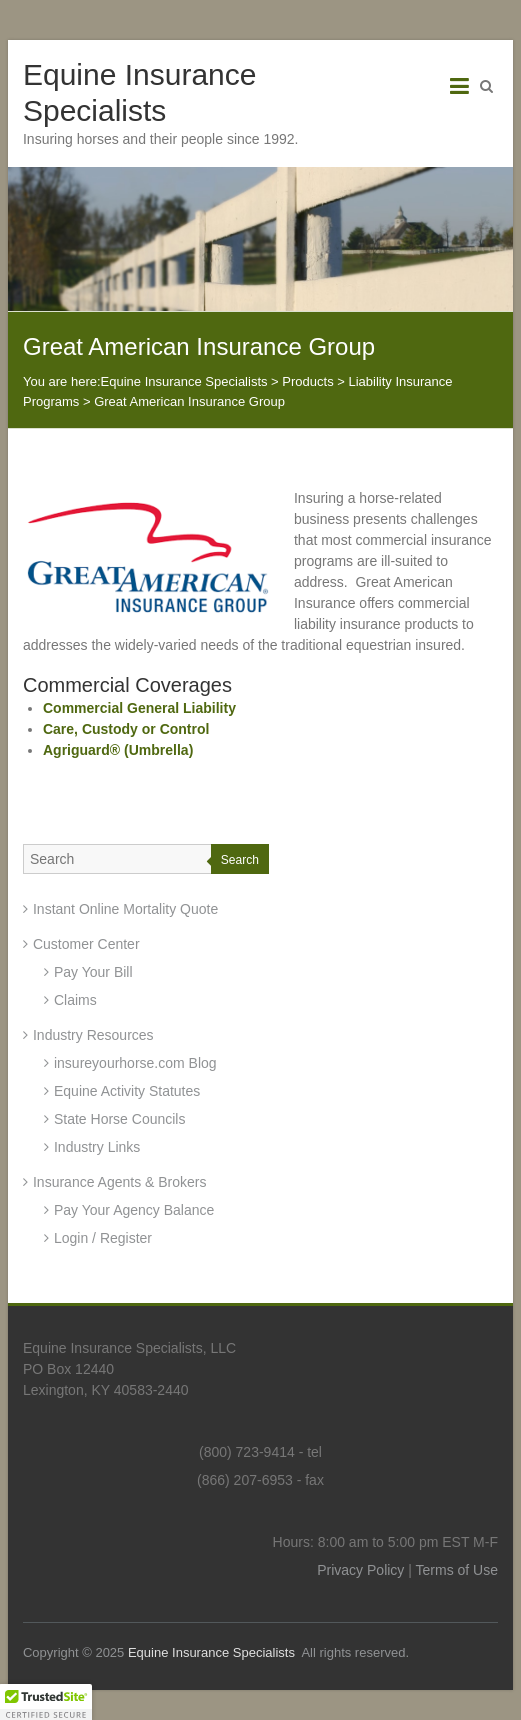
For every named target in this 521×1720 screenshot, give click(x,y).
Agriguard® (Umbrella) (118, 750)
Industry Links (97, 1147)
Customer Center (86, 944)
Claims (75, 1000)
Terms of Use (457, 1570)
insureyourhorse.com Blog (135, 1063)
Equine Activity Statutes (127, 1091)
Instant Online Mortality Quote (125, 909)
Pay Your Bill (93, 972)
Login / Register (103, 1238)
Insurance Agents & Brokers (120, 1182)
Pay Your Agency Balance (134, 1210)
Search (240, 860)
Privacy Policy (360, 1570)
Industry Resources (93, 1035)
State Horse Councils (120, 1119)
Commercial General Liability (139, 708)
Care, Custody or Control (126, 729)
